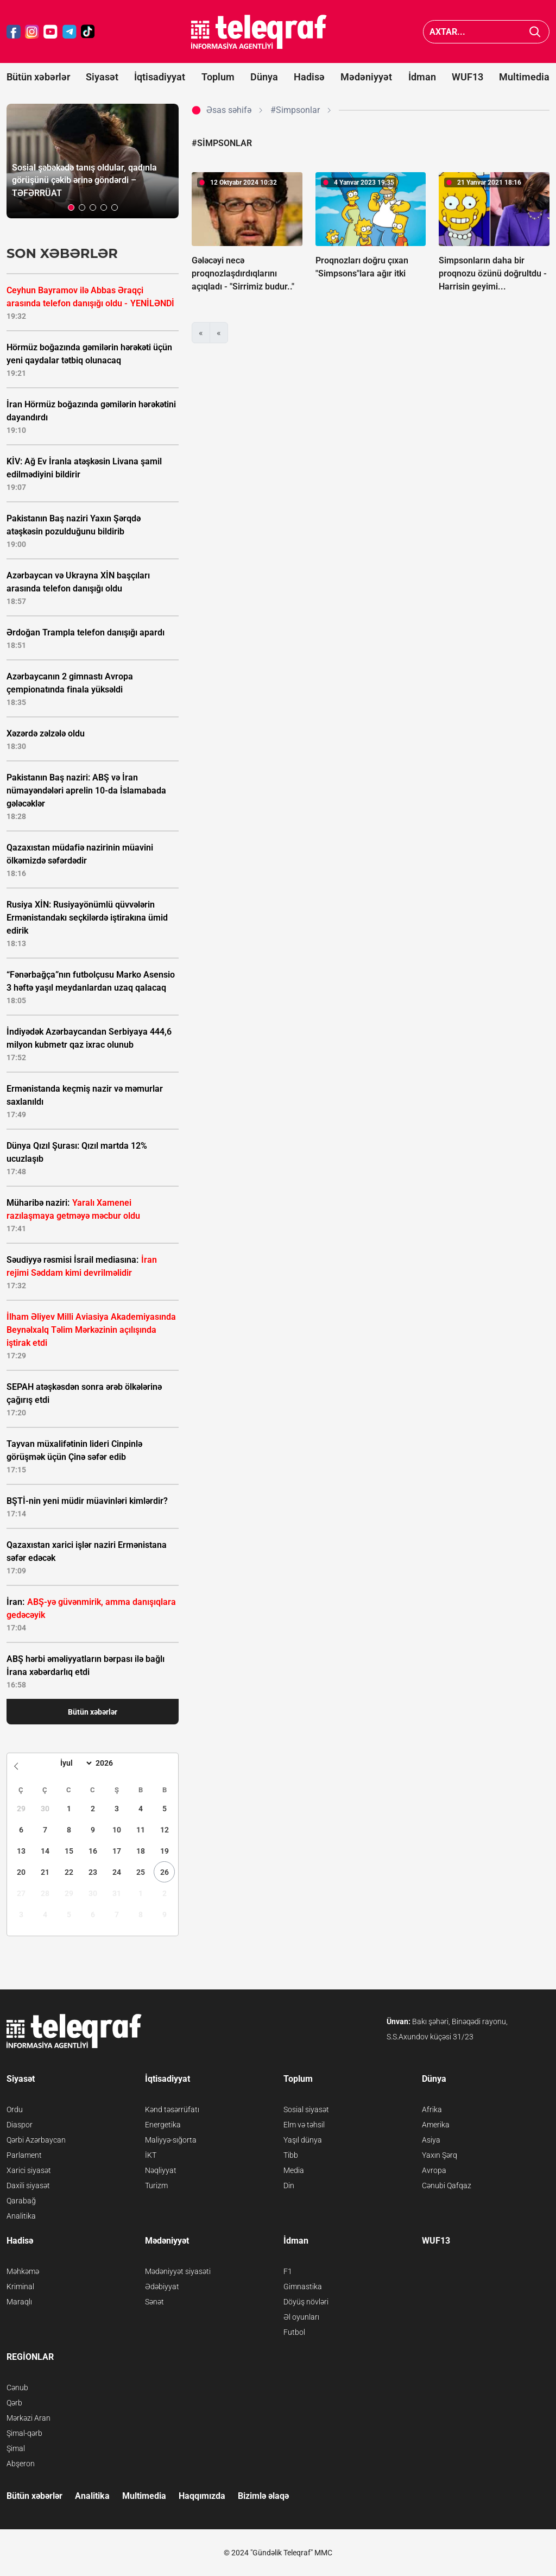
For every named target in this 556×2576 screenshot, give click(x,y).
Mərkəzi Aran (28, 2418)
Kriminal (20, 2286)
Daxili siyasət (28, 2185)
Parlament (24, 2155)
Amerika (436, 2124)
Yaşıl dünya (302, 2140)
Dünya (264, 77)
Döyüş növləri (305, 2301)
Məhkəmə (23, 2271)
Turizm (156, 2185)
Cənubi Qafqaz (446, 2185)
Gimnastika (302, 2286)
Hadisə (309, 77)
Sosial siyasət (306, 2109)
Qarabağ (21, 2200)
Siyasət (102, 77)
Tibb (290, 2155)
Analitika (21, 2216)
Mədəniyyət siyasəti (178, 2271)
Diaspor (20, 2124)
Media (293, 2170)
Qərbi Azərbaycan (36, 2140)
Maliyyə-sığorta (171, 2140)
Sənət (154, 2301)
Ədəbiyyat (162, 2286)
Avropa (434, 2170)
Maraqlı (19, 2301)
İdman (422, 77)
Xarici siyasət (29, 2170)
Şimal (16, 2448)
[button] (71, 207)
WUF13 (467, 77)
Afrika (432, 2109)
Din (288, 2185)
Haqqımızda (202, 2496)
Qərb (14, 2402)
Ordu (15, 2109)
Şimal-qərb (24, 2433)
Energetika (163, 2124)
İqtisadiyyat (159, 77)
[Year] (111, 1763)
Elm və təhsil (304, 2124)
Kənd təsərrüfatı (172, 2109)
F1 (287, 2271)
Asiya (431, 2140)
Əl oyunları (301, 2317)
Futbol (294, 2332)
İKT (150, 2155)
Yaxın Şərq (439, 2155)
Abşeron (21, 2463)
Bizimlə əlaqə (263, 2496)
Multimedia (524, 77)
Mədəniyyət (366, 77)
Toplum (218, 77)
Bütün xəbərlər (38, 77)
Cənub (17, 2387)
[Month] (74, 1763)
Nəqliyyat (160, 2170)
